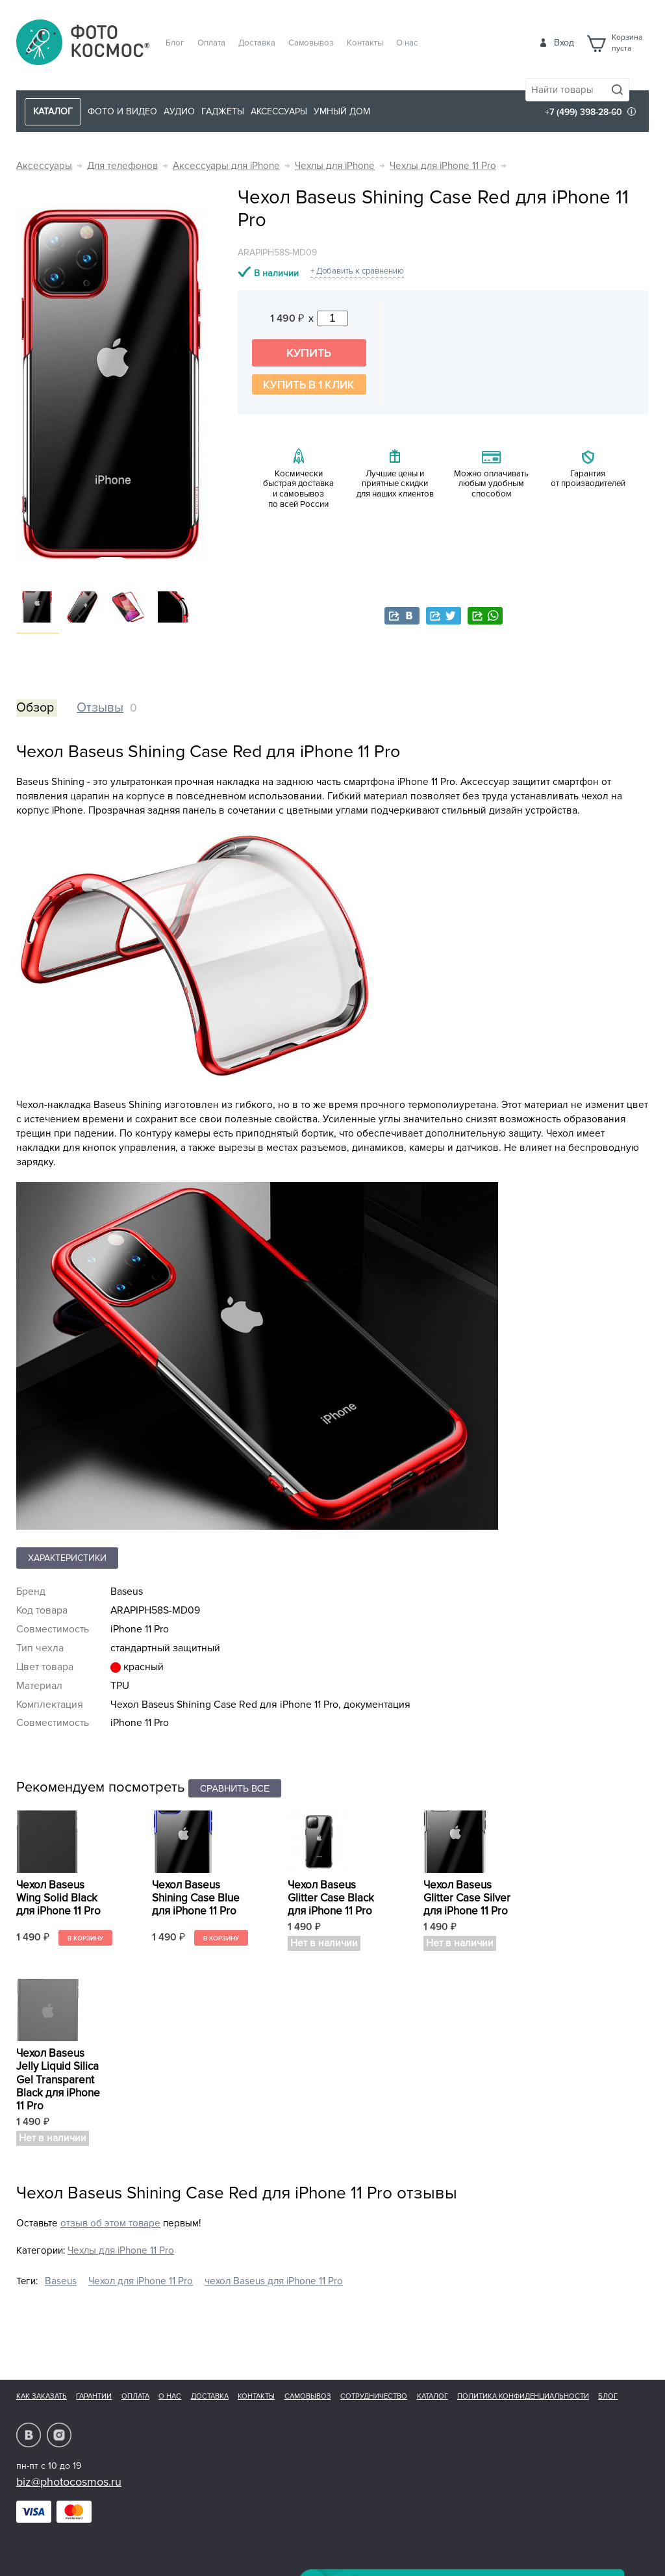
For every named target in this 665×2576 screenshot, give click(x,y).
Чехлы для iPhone (335, 166)
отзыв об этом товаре (110, 2223)
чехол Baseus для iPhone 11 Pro (274, 2281)
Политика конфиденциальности (523, 2396)
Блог (175, 43)
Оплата (211, 43)
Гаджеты (222, 111)
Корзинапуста (627, 42)
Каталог (432, 2396)
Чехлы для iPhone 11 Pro (443, 166)
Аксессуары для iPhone (226, 166)
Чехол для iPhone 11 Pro (140, 2281)
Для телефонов (122, 166)
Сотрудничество (373, 2396)
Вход (564, 42)
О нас (407, 43)
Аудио (179, 111)
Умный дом (342, 111)
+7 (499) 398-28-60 (583, 112)
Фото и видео (122, 111)
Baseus (61, 2281)
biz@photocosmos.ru (68, 2482)
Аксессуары (279, 111)
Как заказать (41, 2396)
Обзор (35, 707)
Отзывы (100, 707)
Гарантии (94, 2396)
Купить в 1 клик (309, 385)
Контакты (365, 43)
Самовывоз (311, 43)
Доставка (256, 43)
